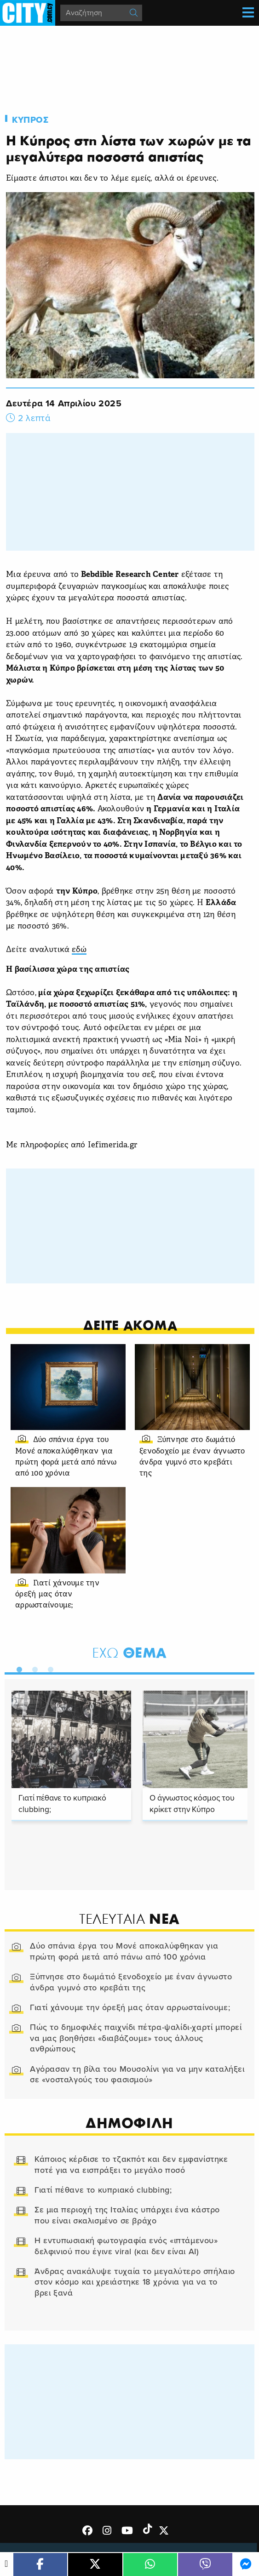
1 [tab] (17, 1667)
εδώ (79, 950)
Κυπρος (30, 120)
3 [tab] (48, 1667)
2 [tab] (32, 1667)
